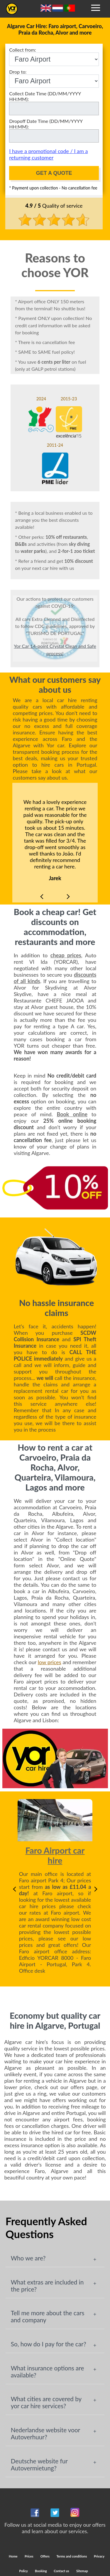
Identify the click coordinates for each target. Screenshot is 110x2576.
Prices (29, 2556)
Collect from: (54, 56)
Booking (41, 2571)
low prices (49, 1662)
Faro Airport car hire (55, 1855)
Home (13, 2556)
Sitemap (82, 2571)
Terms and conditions (72, 2556)
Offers (45, 2556)
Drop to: (54, 78)
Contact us (61, 2571)
